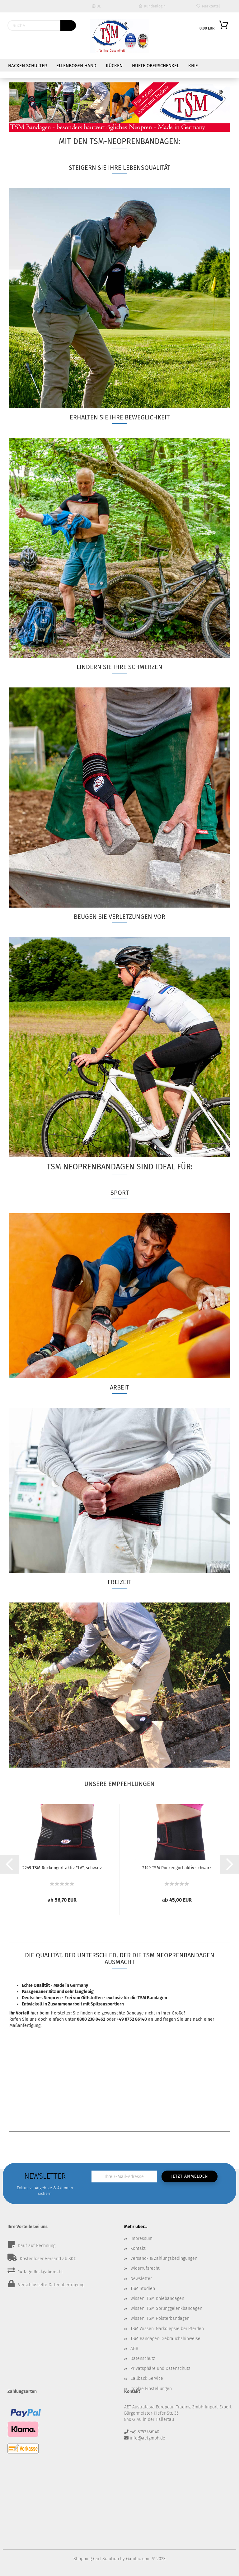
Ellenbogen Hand (76, 65)
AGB (134, 2348)
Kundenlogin (152, 6)
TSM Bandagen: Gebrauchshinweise (165, 2338)
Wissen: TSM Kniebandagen (157, 2298)
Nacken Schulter (27, 65)
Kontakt (138, 2248)
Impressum (141, 2238)
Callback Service (146, 2378)
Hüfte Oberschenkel (155, 65)
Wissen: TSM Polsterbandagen (160, 2318)
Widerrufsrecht (145, 2268)
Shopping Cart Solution (96, 2558)
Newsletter (141, 2278)
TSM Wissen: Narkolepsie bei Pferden (167, 2328)
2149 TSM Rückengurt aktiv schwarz (176, 1868)
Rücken (114, 65)
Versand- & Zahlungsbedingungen (163, 2258)
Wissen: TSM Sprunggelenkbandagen (166, 2308)
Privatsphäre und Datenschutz (160, 2368)
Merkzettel (208, 6)
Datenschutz (142, 2358)
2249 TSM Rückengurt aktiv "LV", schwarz (62, 1868)
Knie (193, 65)
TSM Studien (142, 2288)
